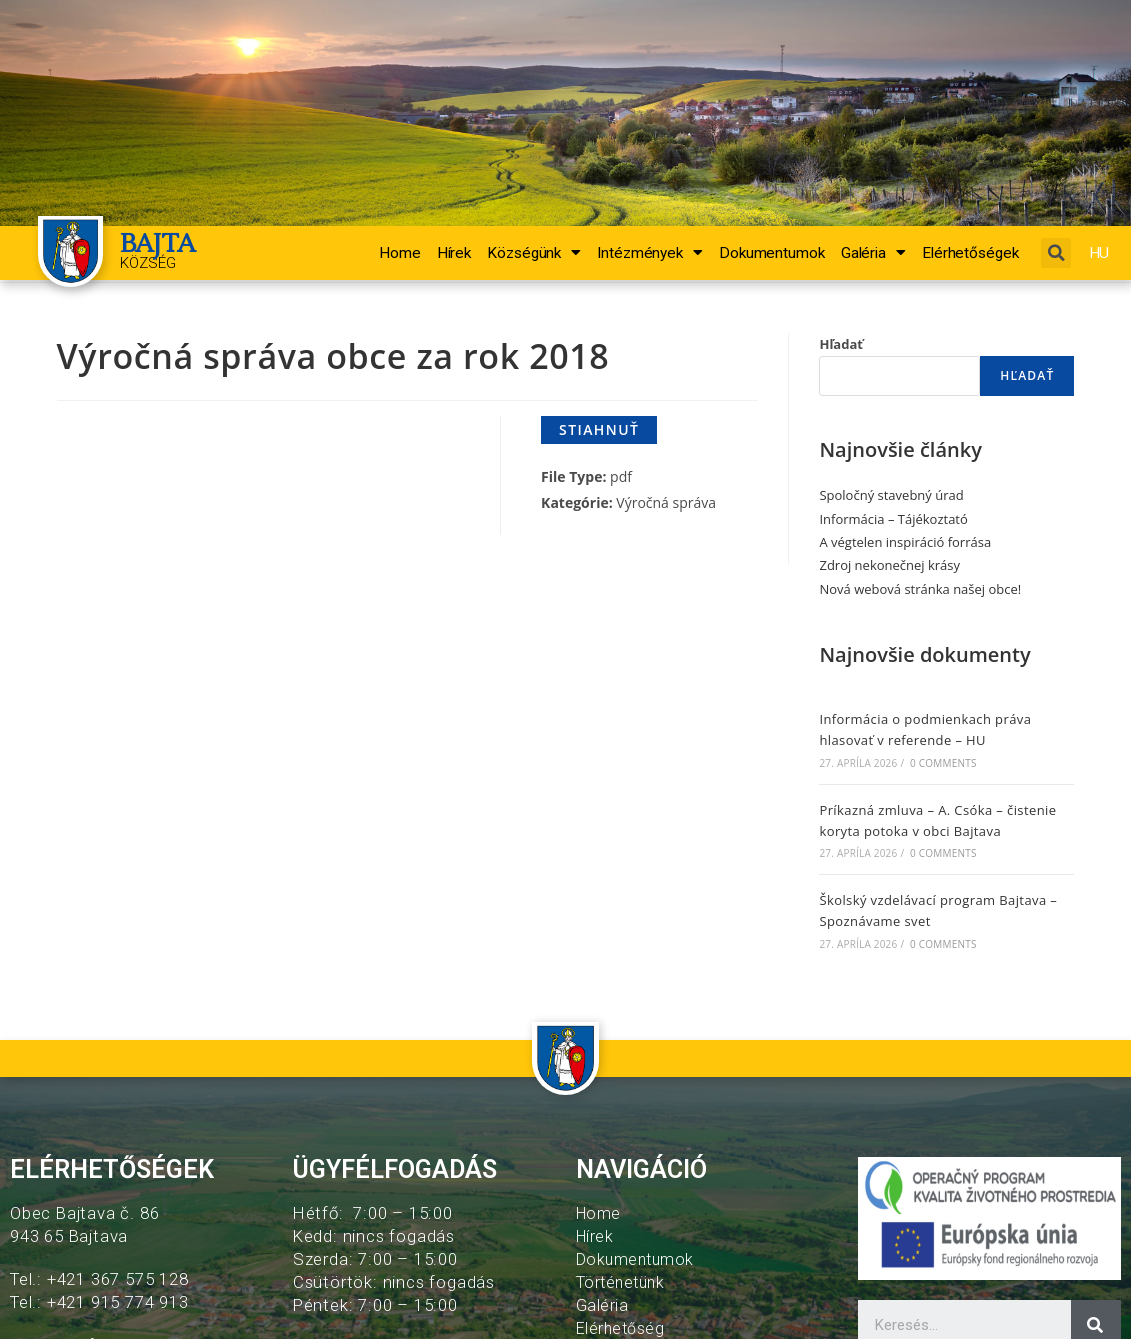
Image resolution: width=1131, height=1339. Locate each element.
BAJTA (161, 243)
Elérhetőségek (970, 253)
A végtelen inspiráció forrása (905, 542)
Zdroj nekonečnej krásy (889, 565)
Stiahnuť (599, 429)
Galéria (873, 252)
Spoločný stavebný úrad (891, 495)
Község (148, 263)
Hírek (454, 253)
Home (400, 253)
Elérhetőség (623, 1328)
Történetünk (624, 1282)
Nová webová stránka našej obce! (920, 589)
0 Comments (943, 763)
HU (1104, 253)
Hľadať (841, 344)
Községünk (534, 252)
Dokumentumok (772, 253)
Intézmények (650, 252)
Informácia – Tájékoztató (893, 519)
